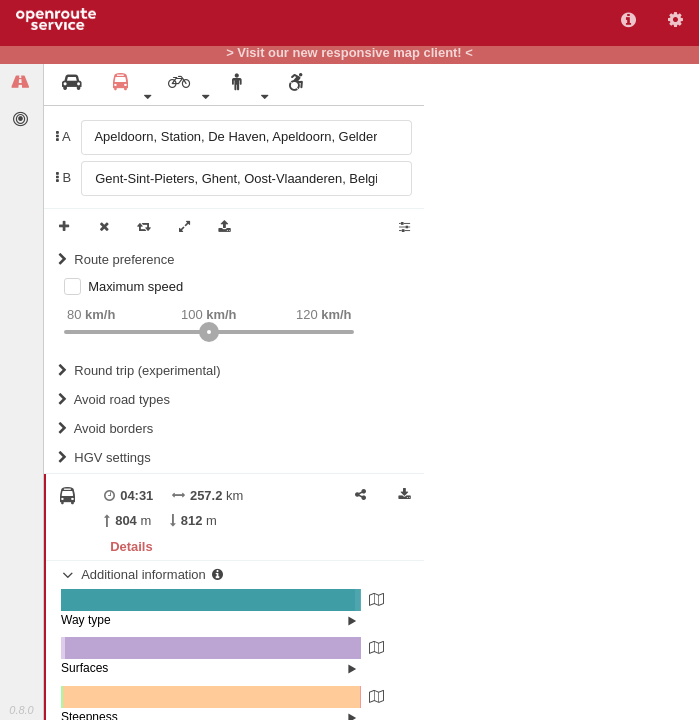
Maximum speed (135, 286)
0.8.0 (21, 710)
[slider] (209, 332)
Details (131, 546)
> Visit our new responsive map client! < (349, 53)
